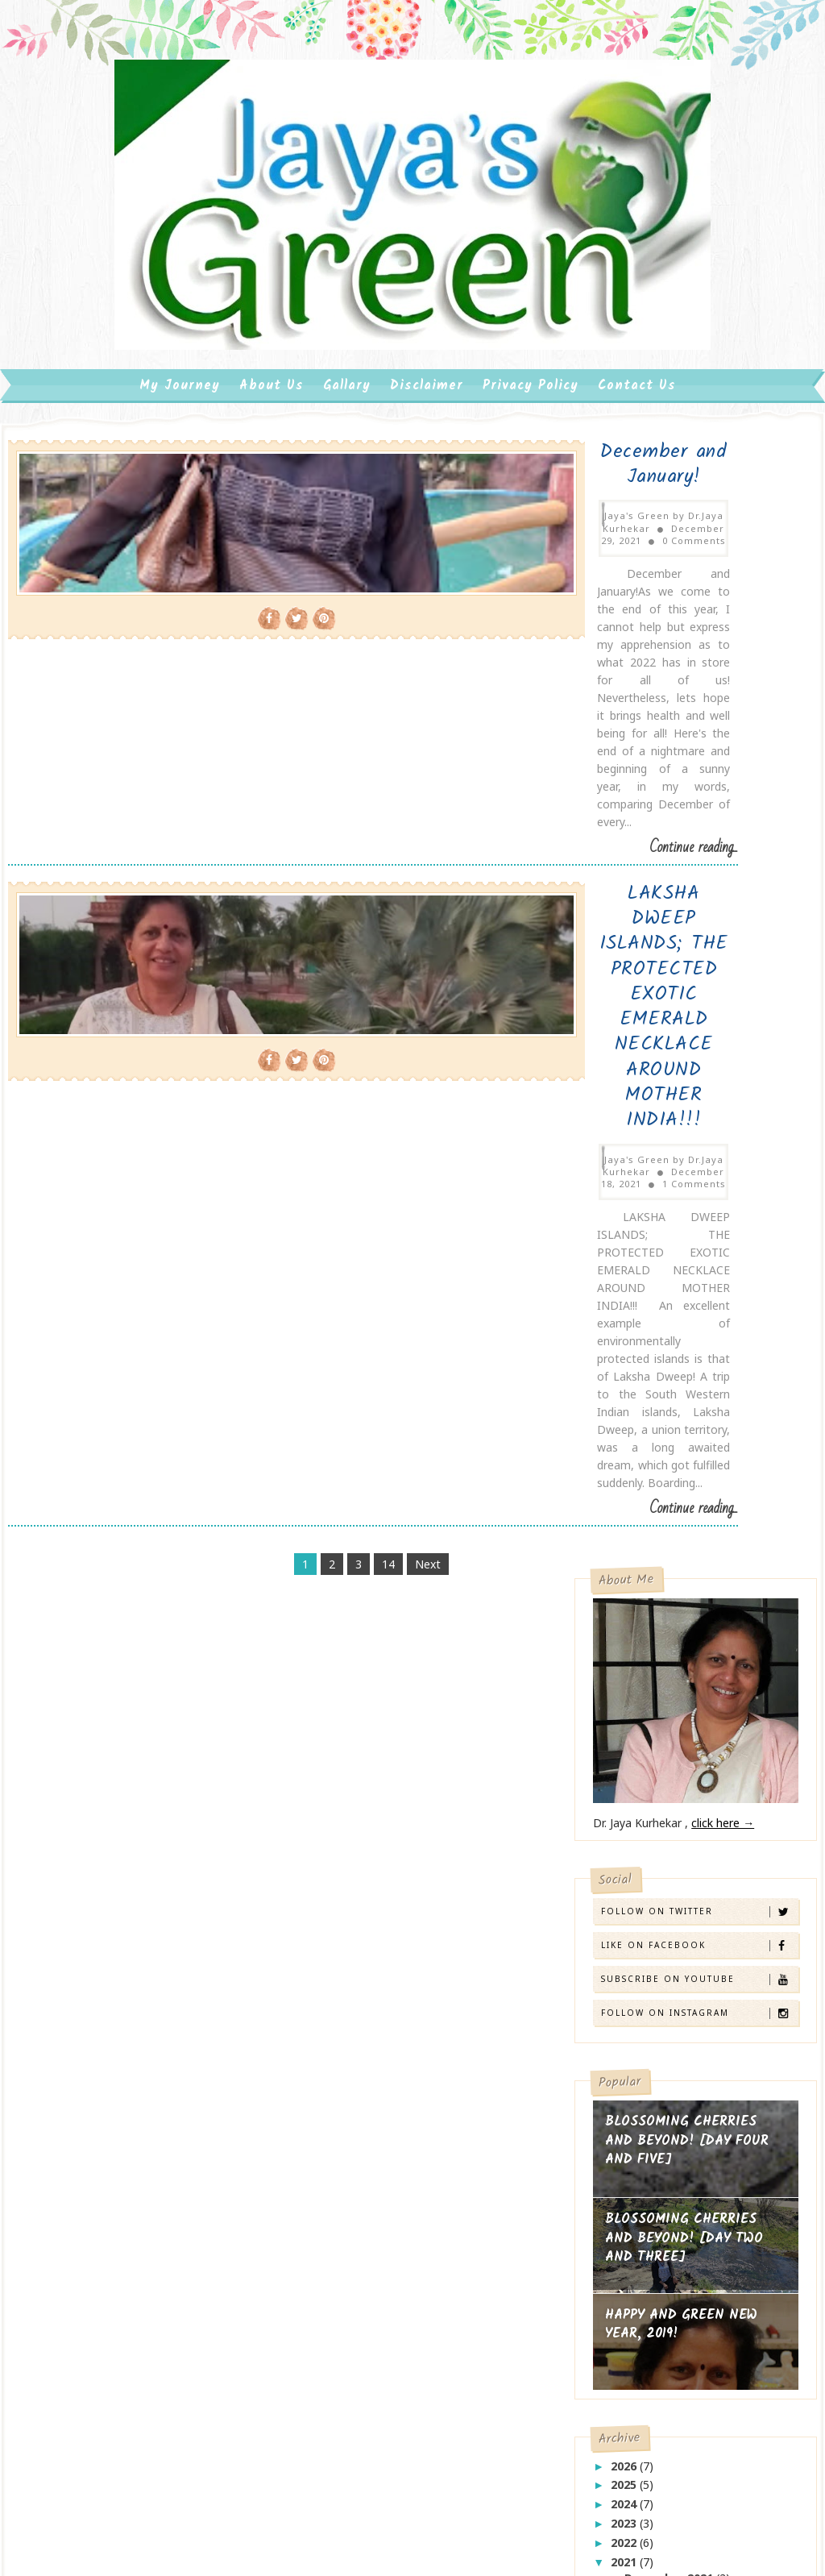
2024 (625, 1445)
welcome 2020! (648, 1844)
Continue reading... (506, 729)
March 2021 (658, 1634)
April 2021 (653, 1614)
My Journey (179, 460)
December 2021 (670, 1519)
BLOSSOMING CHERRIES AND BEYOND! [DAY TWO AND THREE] (684, 1180)
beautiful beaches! (656, 1785)
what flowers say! (656, 1873)
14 (294, 1100)
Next (333, 1100)
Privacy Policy (530, 460)
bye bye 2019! (644, 1814)
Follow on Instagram (699, 955)
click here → (722, 764)
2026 (625, 1407)
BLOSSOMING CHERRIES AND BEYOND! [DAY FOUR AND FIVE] (687, 1082)
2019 (625, 1691)
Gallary (347, 460)
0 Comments (385, 581)
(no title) (408, 2252)
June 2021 (653, 1595)
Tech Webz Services (205, 2362)
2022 (625, 1484)
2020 (625, 1672)
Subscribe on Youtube (699, 921)
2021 (625, 1502)
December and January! (386, 531)
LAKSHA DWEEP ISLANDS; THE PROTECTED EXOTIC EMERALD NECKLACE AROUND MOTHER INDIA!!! (386, 811)
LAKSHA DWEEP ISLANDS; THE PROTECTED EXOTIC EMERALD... (708, 1570)
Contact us (637, 460)
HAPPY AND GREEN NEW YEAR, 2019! (681, 1266)
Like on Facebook (699, 887)
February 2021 (665, 1653)
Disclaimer (426, 460)
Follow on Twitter (699, 853)
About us (271, 460)
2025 (625, 1426)
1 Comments (385, 898)
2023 (625, 1465)
